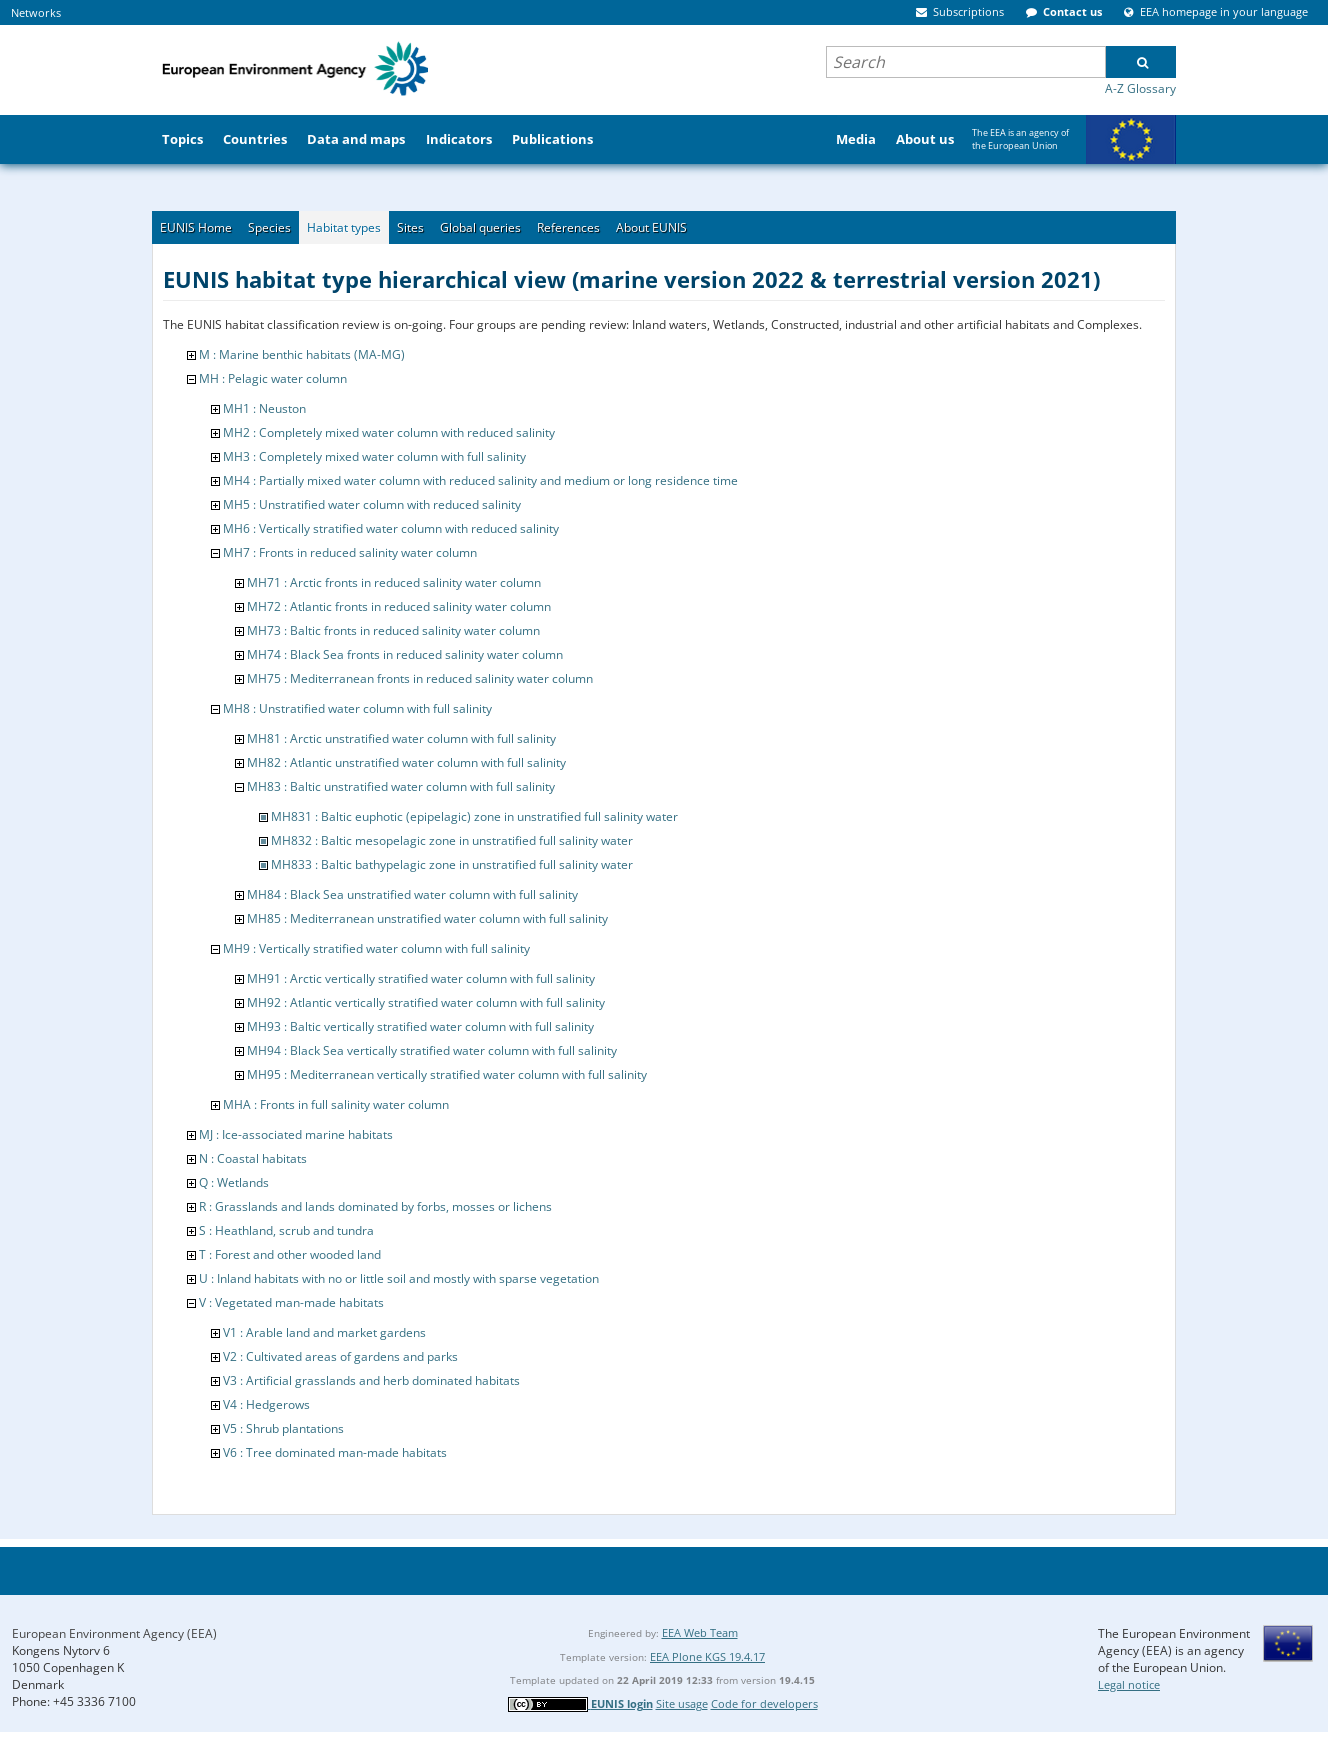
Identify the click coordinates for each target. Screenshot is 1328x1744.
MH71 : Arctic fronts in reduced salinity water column (394, 582)
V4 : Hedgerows (266, 1404)
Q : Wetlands (234, 1182)
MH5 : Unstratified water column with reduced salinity (372, 504)
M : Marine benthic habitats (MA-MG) (302, 354)
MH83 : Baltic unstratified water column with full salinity (401, 786)
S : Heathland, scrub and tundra (286, 1230)
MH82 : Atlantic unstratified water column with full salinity (406, 762)
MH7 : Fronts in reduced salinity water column (350, 552)
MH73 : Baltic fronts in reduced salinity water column (393, 630)
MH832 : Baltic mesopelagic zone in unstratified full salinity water (452, 840)
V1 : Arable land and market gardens (324, 1332)
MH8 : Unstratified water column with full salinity (357, 708)
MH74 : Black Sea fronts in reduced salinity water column (405, 654)
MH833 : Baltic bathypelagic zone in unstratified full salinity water (452, 864)
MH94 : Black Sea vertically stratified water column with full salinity (432, 1050)
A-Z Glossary (1140, 88)
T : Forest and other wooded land (290, 1254)
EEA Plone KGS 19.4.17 (707, 1656)
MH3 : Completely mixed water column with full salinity (374, 456)
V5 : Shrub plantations (283, 1428)
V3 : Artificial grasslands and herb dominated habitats (371, 1380)
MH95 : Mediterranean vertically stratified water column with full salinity (447, 1074)
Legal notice (1129, 1684)
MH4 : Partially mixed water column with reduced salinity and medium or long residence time (480, 480)
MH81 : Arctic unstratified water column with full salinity (401, 738)
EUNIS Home (196, 227)
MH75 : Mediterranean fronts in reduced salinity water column (420, 678)
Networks (36, 12)
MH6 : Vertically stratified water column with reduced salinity (391, 528)
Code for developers (764, 1703)
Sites (410, 227)
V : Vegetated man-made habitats (291, 1302)
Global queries (480, 227)
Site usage (682, 1703)
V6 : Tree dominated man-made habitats (335, 1452)
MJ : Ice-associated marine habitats (296, 1134)
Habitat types (344, 227)
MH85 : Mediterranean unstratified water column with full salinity (427, 918)
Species (269, 227)
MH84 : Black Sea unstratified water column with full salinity (412, 894)
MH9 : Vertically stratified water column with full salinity (376, 948)
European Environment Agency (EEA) (114, 1633)
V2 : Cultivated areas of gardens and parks (340, 1356)
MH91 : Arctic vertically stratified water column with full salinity (421, 978)
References (568, 227)
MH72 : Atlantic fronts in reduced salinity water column (399, 606)
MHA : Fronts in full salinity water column (336, 1104)
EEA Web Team (700, 1632)
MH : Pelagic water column (273, 378)
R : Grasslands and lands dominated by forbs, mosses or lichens (375, 1206)
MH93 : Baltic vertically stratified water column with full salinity (420, 1026)
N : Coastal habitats (253, 1158)
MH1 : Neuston (264, 408)
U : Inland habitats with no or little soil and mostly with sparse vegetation (399, 1278)
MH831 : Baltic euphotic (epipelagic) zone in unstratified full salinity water (474, 816)
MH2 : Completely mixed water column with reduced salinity (389, 432)
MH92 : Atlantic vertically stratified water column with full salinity (426, 1002)
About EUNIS (651, 227)
